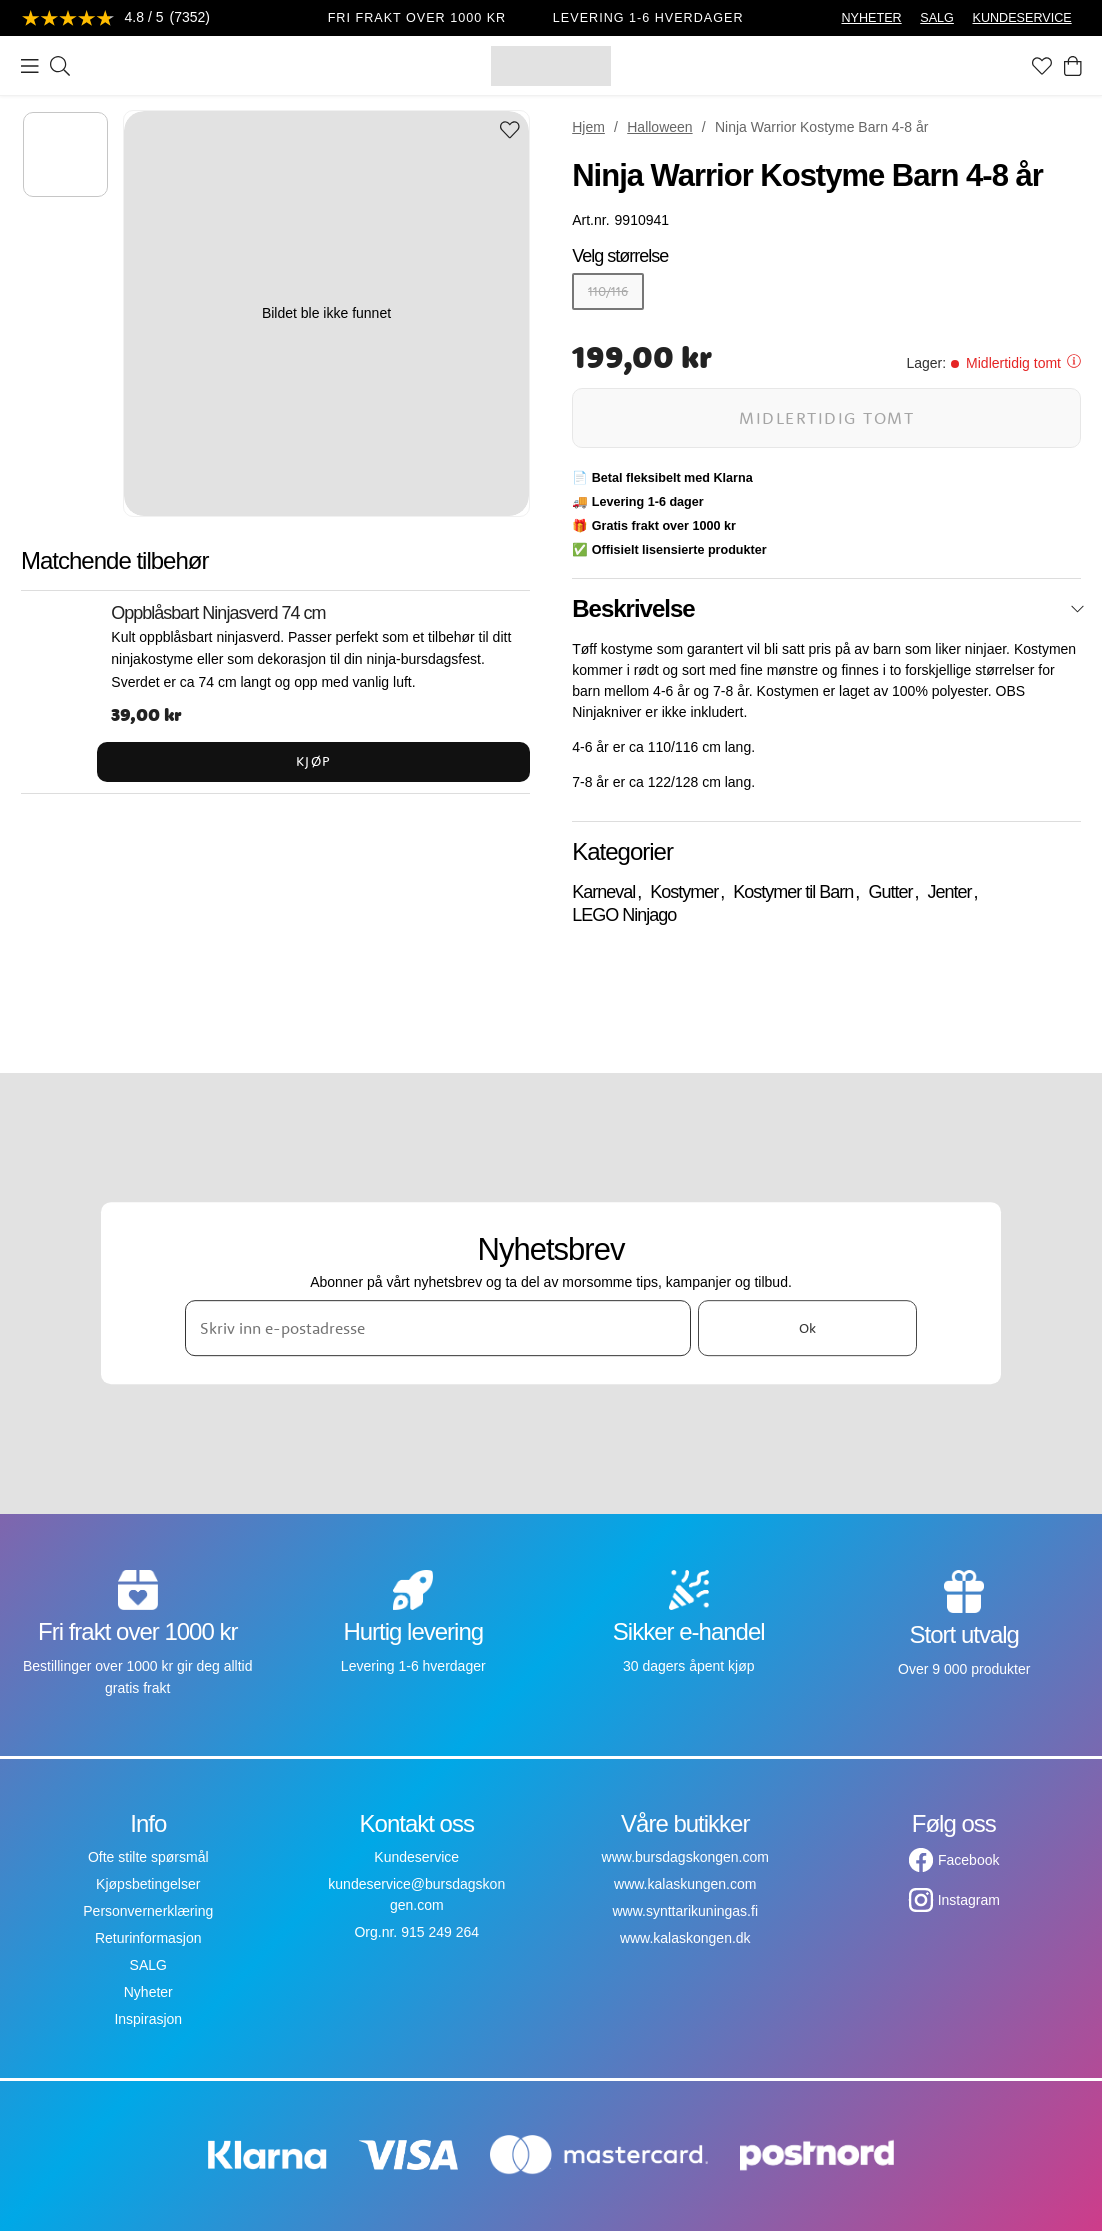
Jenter (949, 892)
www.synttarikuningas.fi (685, 1911)
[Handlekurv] (1073, 66)
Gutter (890, 892)
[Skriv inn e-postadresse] (438, 1328)
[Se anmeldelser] (116, 18)
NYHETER (871, 18)
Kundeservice (416, 1857)
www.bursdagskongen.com (685, 1857)
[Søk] (60, 66)
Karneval (603, 892)
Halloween (659, 127)
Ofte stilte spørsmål (148, 1857)
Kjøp (314, 761)
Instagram (969, 1900)
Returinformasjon (148, 1938)
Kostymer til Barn (793, 892)
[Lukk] (1077, 609)
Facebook (968, 1860)
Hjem (588, 127)
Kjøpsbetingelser (148, 1884)
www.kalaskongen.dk (685, 1938)
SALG (937, 18)
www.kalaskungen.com (685, 1884)
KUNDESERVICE (1022, 18)
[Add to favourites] (510, 131)
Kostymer (684, 892)
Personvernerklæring (148, 1911)
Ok (807, 1328)
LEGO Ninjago (624, 915)
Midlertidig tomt (826, 417)
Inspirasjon (148, 2019)
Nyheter (148, 1992)
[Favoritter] (1042, 66)
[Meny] (30, 66)
